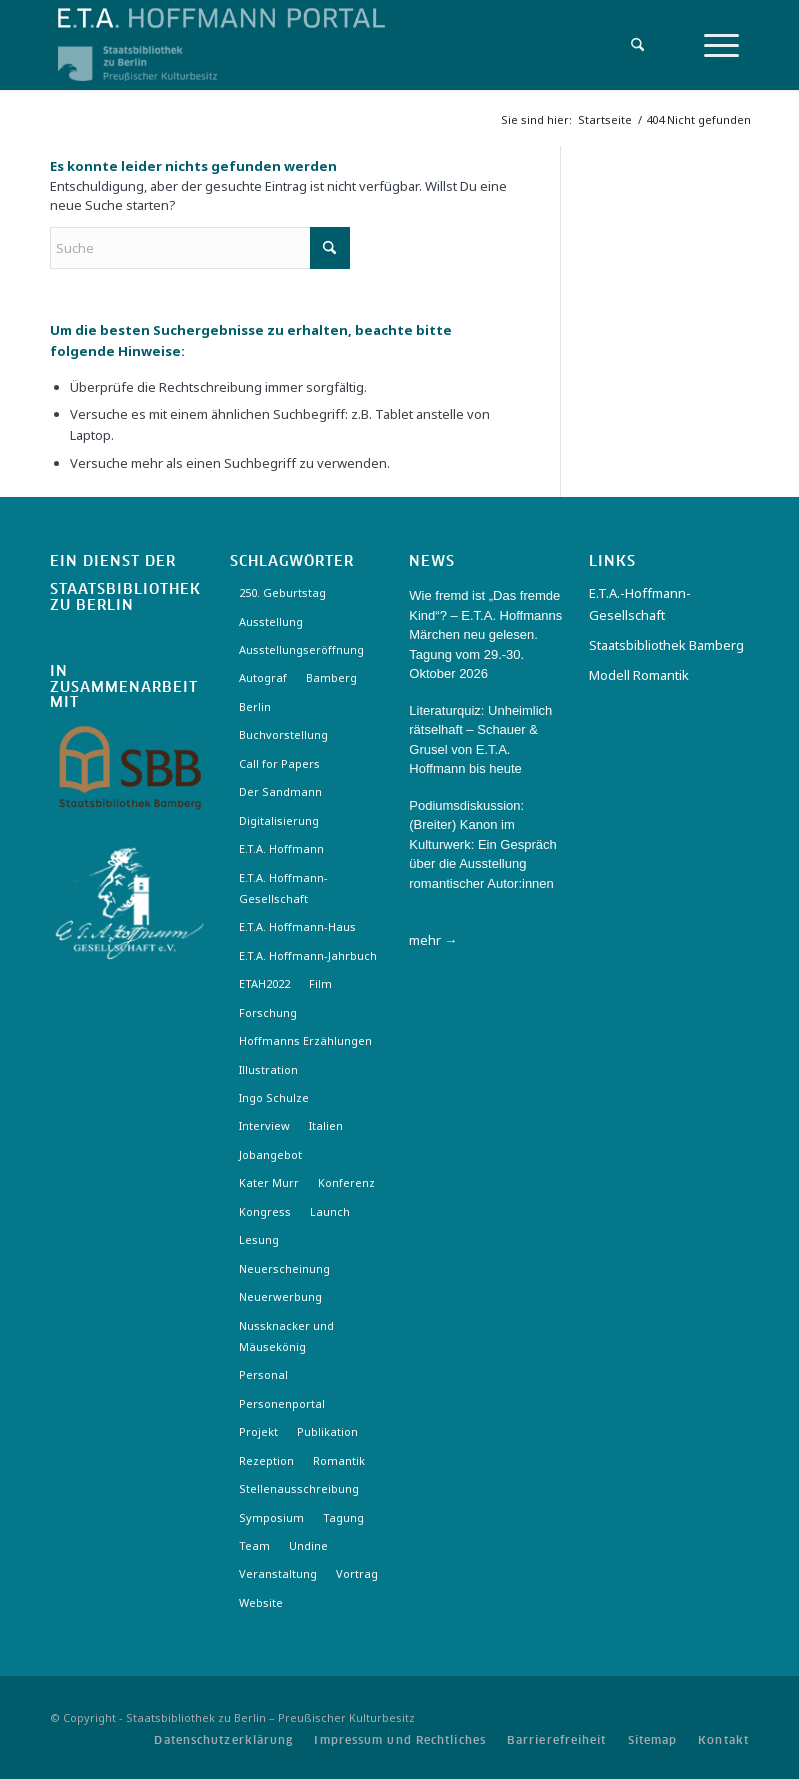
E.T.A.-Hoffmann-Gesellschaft (640, 603)
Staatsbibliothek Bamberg (666, 645)
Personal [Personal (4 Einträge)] (263, 1374)
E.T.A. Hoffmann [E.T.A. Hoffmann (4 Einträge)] (281, 848)
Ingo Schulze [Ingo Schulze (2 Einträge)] (274, 1097)
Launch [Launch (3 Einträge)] (330, 1211)
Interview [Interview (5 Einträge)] (264, 1125)
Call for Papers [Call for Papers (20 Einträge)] (279, 763)
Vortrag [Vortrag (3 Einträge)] (357, 1573)
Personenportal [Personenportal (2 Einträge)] (282, 1403)
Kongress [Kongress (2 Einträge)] (265, 1211)
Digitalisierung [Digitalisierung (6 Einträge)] (279, 820)
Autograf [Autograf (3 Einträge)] (263, 677)
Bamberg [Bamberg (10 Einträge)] (331, 677)
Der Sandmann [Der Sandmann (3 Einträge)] (280, 791)
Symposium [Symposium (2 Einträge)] (271, 1517)
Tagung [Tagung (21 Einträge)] (343, 1517)
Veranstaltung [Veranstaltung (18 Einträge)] (278, 1573)
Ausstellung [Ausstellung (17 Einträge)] (271, 621)
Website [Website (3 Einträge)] (261, 1602)
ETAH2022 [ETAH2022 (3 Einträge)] (264, 983)
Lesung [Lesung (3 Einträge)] (259, 1239)
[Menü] (721, 45)
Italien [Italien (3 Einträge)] (326, 1125)
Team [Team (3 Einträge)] (254, 1545)
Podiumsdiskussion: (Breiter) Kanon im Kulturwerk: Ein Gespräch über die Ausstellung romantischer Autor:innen (482, 844)
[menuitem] (632, 45)
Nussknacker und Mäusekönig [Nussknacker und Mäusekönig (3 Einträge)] (286, 1336)
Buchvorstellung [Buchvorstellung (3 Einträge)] (283, 734)
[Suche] (632, 45)
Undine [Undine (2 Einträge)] (308, 1545)
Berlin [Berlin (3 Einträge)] (255, 706)
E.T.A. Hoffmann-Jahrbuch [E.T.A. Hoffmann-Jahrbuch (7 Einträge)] (308, 955)
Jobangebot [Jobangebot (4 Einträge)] (270, 1154)
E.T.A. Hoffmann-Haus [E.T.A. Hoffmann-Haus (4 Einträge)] (297, 926)
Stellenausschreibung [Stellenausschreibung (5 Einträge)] (299, 1488)
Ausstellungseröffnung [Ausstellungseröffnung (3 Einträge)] (301, 649)
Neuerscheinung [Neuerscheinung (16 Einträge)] (284, 1268)
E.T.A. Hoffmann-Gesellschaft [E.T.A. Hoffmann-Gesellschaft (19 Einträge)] (283, 888)
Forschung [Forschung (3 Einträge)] (268, 1012)
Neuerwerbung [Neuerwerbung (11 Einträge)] (280, 1296)
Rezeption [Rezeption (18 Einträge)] (266, 1460)
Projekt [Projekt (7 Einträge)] (258, 1431)
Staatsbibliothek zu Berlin (125, 598)
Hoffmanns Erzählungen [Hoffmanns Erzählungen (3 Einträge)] (305, 1040)
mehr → (433, 940)
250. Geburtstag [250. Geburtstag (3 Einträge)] (282, 592)
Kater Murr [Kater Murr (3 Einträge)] (269, 1182)
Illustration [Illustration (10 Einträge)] (268, 1069)
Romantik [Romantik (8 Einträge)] (339, 1460)
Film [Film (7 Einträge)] (320, 983)
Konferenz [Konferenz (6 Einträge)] (346, 1182)
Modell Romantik (639, 675)
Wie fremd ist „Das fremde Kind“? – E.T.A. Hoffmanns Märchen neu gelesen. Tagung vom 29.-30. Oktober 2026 (485, 634)
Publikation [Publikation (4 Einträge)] (327, 1431)
